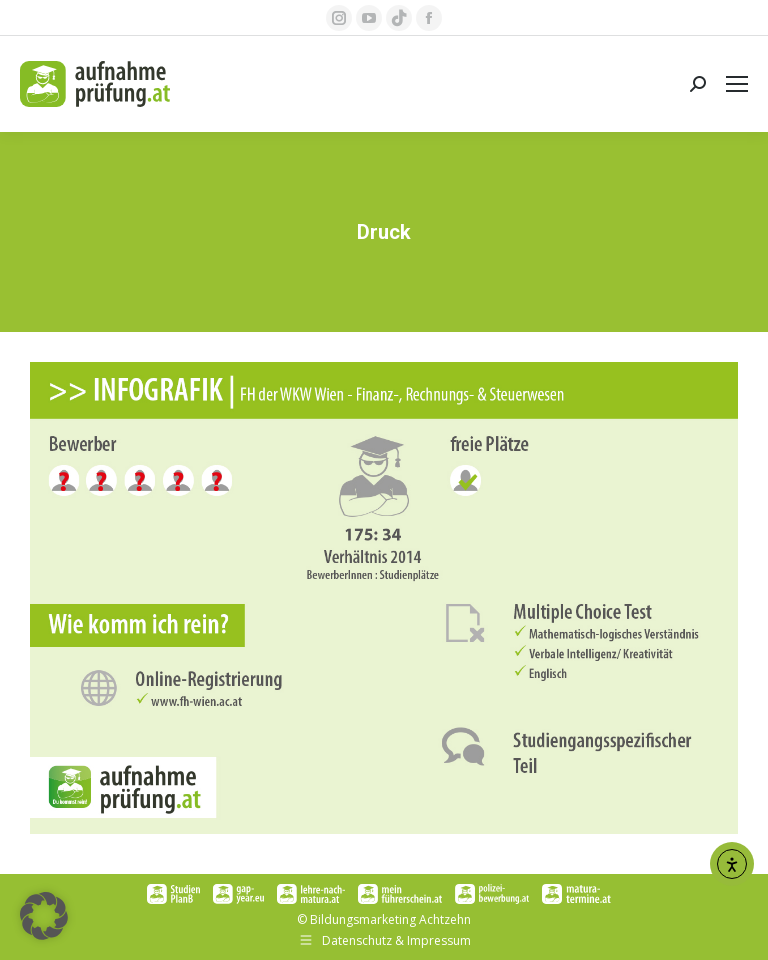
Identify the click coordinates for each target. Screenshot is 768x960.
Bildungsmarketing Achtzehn (390, 919)
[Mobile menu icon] (737, 84)
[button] (44, 916)
